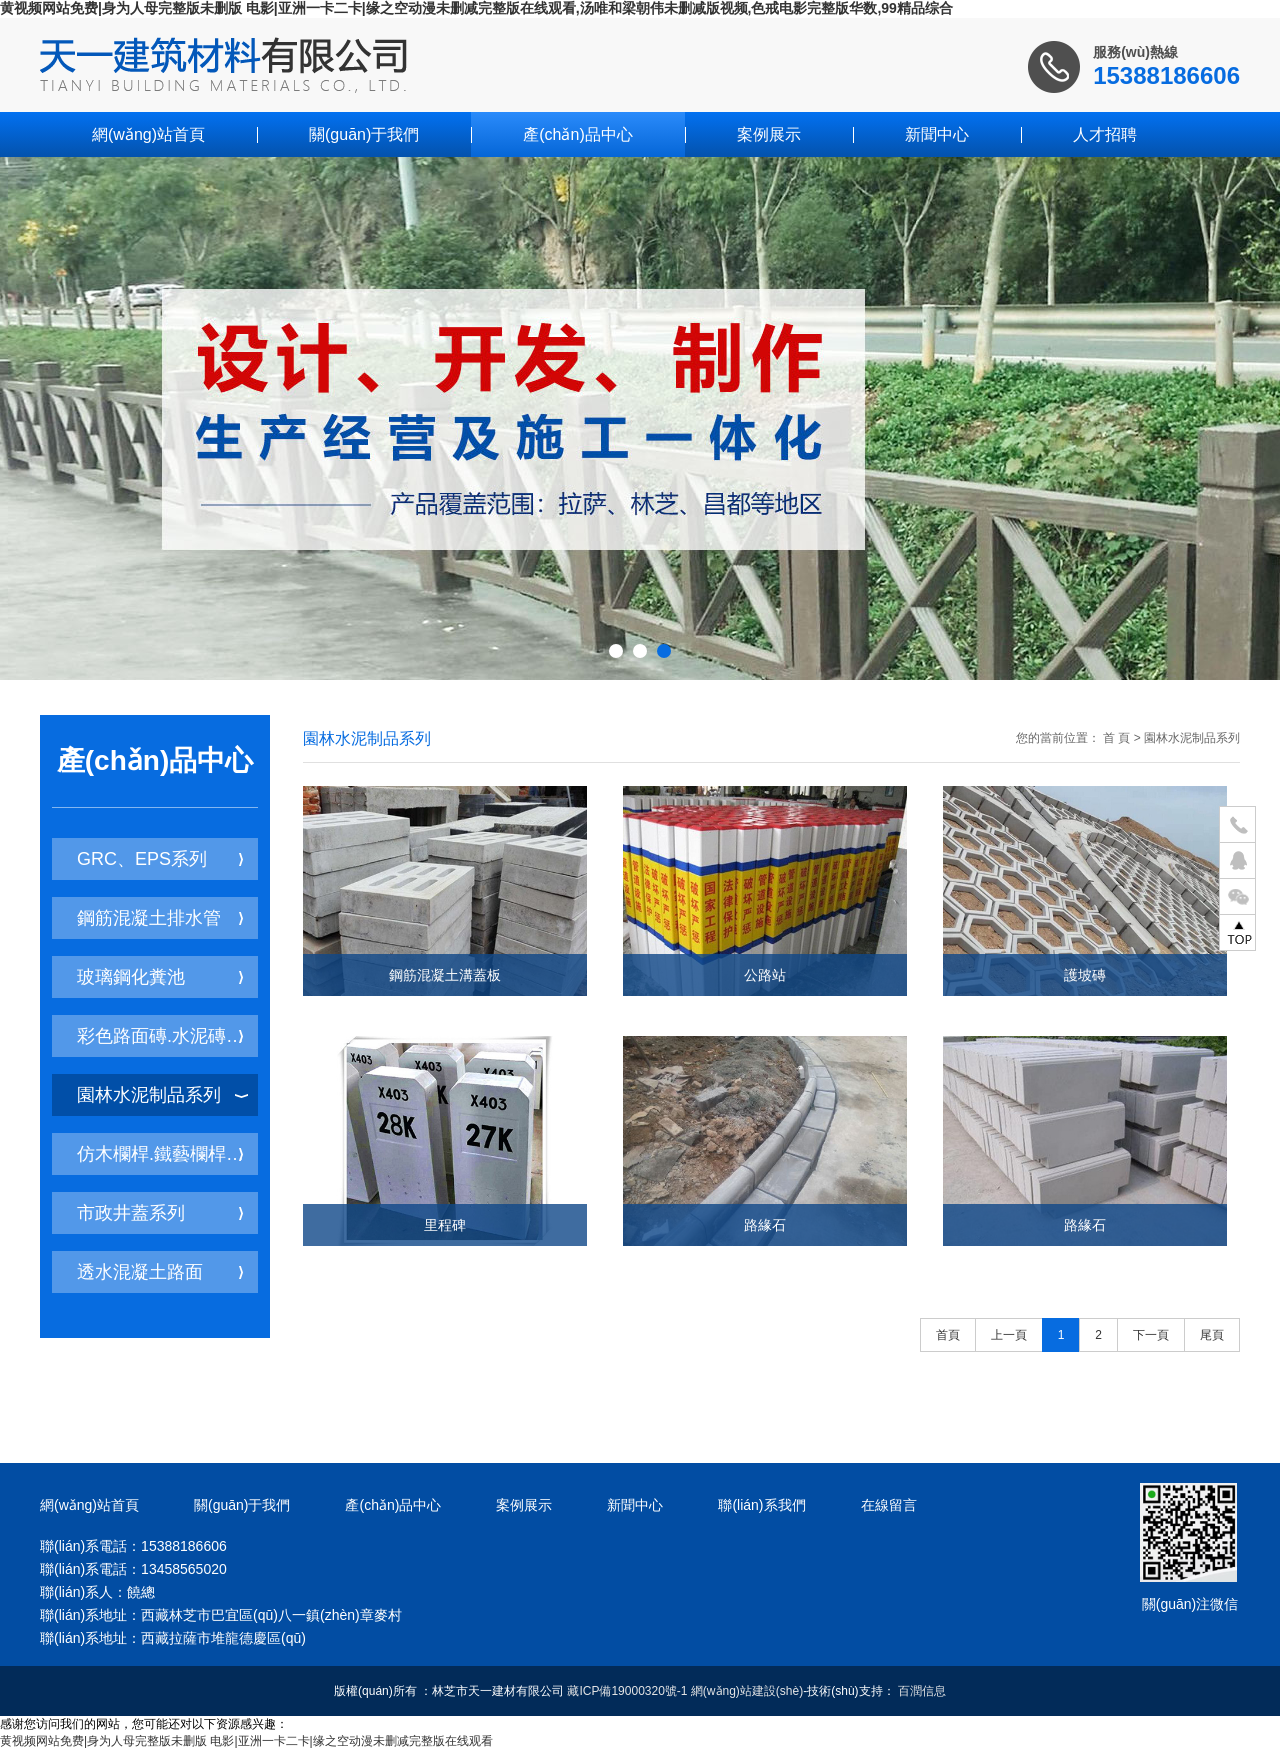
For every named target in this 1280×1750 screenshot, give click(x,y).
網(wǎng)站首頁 (148, 134)
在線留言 (889, 1505)
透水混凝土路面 (160, 1272)
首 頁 (1116, 738)
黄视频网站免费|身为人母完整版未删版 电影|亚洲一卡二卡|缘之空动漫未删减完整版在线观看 (246, 1741)
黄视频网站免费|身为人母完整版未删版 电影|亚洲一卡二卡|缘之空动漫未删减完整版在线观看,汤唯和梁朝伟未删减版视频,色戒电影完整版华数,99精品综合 (476, 8)
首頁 (948, 1335)
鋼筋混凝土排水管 (160, 918)
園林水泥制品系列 (162, 1095)
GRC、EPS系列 (160, 859)
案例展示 (769, 134)
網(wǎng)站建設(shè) (747, 1691)
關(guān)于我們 (364, 134)
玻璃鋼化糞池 (160, 977)
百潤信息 (922, 1691)
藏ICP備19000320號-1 (627, 1691)
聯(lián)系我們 (761, 1505)
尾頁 (1212, 1335)
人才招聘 (1105, 134)
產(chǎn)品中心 (577, 134)
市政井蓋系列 (160, 1213)
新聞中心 (937, 134)
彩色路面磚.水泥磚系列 (167, 1036)
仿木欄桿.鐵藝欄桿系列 (167, 1154)
